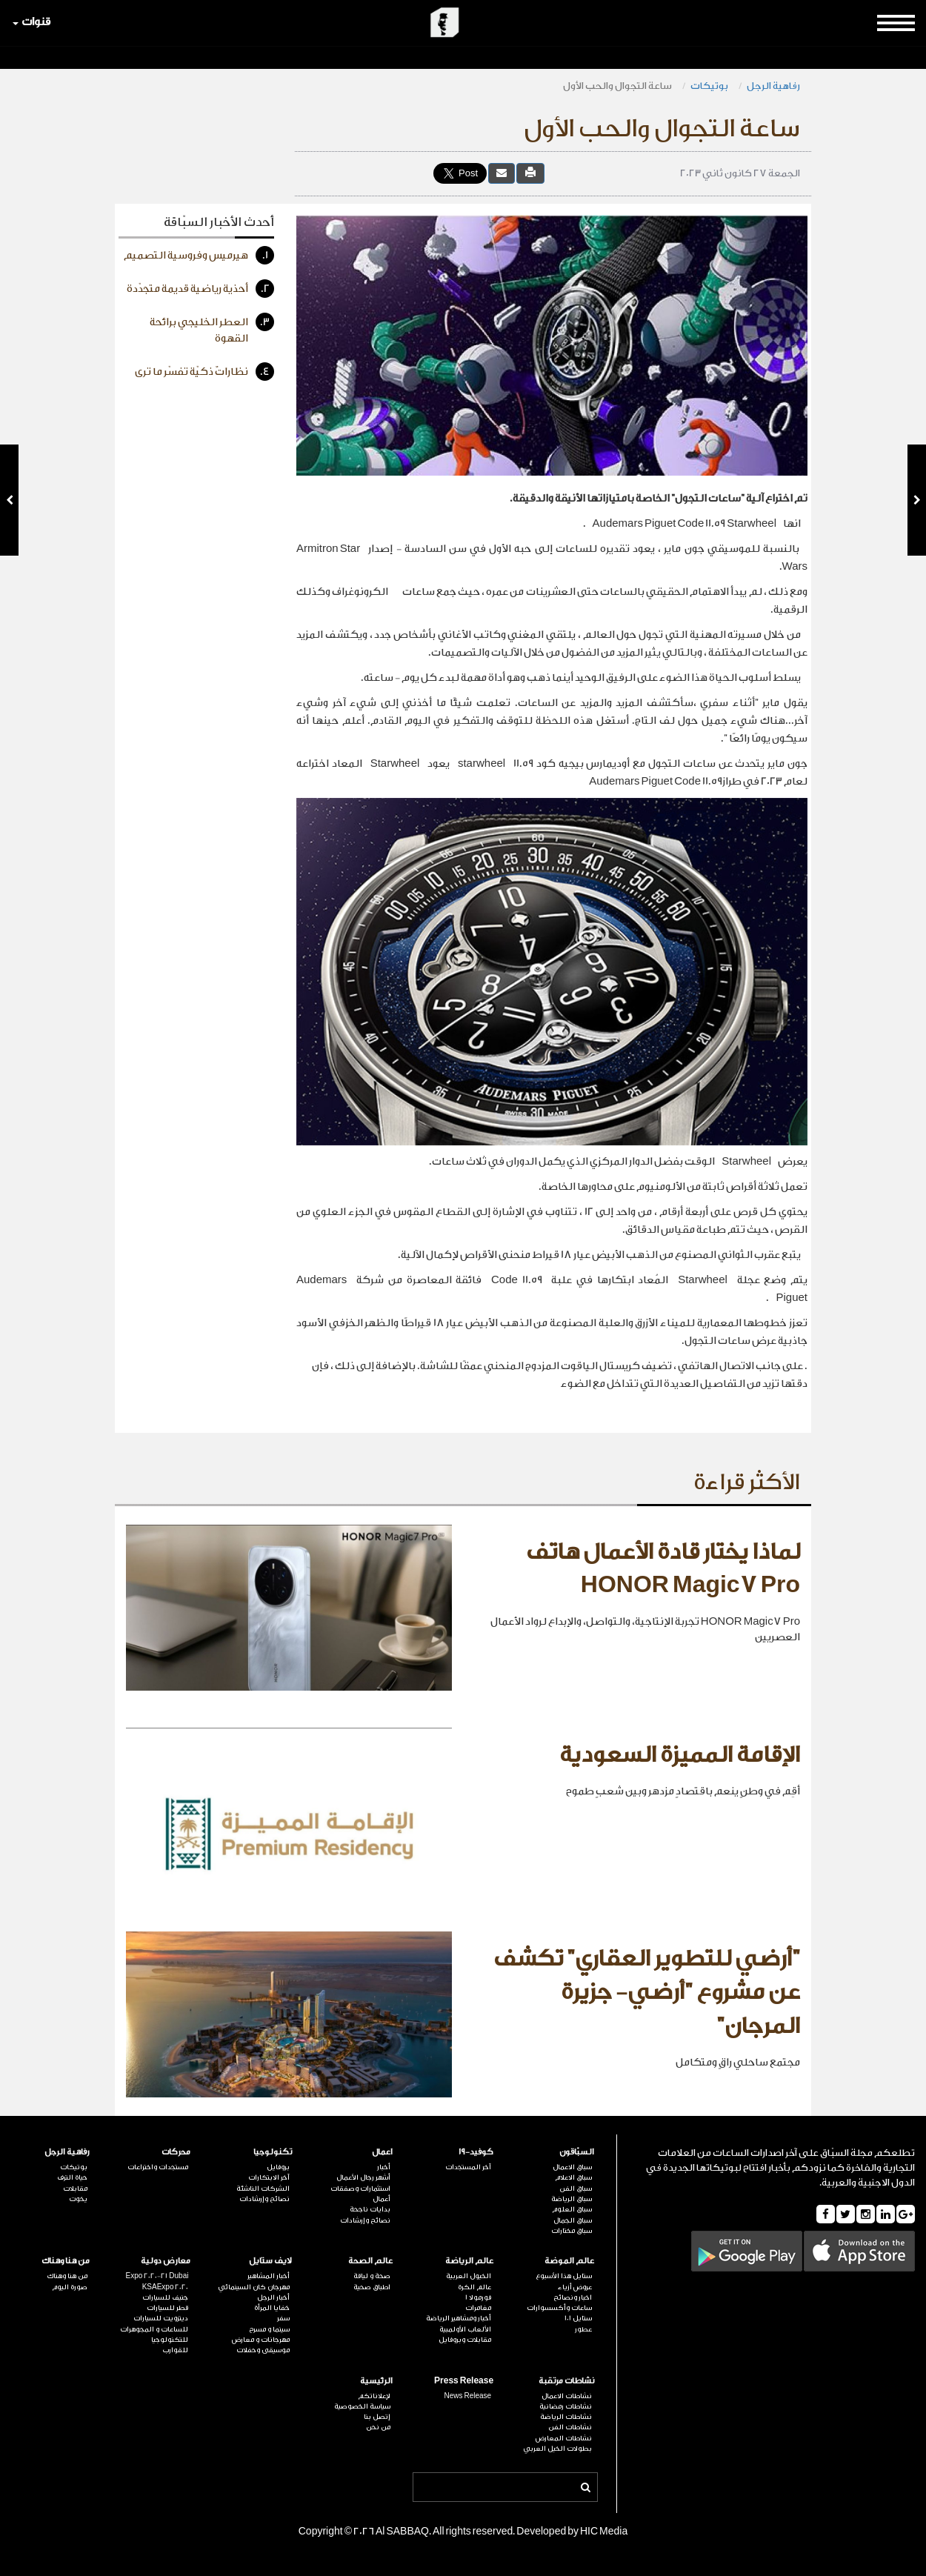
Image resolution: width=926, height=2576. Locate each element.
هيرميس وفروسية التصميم (199, 255)
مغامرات (478, 2308)
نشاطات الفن (570, 2427)
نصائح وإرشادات (365, 2220)
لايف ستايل (270, 2261)
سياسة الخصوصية (362, 2406)
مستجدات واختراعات (157, 2167)
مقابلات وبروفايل (465, 2339)
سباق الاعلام (573, 2177)
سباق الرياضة (571, 2199)
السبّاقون (576, 2152)
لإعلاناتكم (374, 2396)
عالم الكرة (474, 2287)
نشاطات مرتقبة (566, 2381)
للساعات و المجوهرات (154, 2329)
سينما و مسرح (269, 2329)
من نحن (378, 2427)
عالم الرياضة (469, 2261)
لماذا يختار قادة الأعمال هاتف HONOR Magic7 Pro (663, 1569)
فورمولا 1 (478, 2297)
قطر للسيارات (167, 2308)
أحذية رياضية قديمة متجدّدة (200, 288)
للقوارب (175, 2350)
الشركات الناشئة (263, 2188)
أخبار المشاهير (268, 2276)
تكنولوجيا (272, 2152)
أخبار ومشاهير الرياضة (458, 2318)
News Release (467, 2396)
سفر (283, 2318)
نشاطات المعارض (564, 2438)
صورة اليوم (69, 2287)
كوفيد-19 (476, 2152)
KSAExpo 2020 (165, 2287)
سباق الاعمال (572, 2167)
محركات (175, 2152)
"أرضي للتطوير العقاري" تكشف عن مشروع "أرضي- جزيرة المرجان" (646, 1992)
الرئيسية (376, 2381)
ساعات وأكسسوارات (559, 2308)
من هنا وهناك (65, 2261)
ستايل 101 (578, 2318)
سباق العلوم (572, 2209)
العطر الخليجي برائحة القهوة (212, 329)
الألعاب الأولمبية (465, 2329)
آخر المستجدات (468, 2167)
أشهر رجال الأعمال (363, 2177)
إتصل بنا (377, 2416)
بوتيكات (709, 85)
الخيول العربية (468, 2276)
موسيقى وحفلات (263, 2350)
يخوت (78, 2199)
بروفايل (278, 2167)
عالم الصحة (370, 2261)
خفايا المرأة (272, 2308)
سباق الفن (575, 2188)
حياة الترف (72, 2177)
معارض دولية (165, 2261)
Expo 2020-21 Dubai (157, 2276)
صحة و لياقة (371, 2276)
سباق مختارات (571, 2230)
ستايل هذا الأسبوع (564, 2276)
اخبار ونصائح (572, 2297)
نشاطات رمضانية (565, 2406)
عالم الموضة (569, 2261)
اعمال (382, 2152)
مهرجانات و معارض (261, 2339)
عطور (583, 2329)
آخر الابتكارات (269, 2177)
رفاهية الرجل (773, 85)
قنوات (31, 22)
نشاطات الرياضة (566, 2416)
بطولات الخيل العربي (557, 2448)
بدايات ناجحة (370, 2209)
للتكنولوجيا (169, 2339)
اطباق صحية (371, 2287)
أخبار (383, 2167)
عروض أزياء (575, 2287)
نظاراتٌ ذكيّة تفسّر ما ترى (204, 371)
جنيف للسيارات (165, 2297)
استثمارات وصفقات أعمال (360, 2194)
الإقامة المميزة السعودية (679, 1755)
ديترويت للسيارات (160, 2318)
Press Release (463, 2381)
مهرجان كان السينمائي (254, 2287)
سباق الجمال (572, 2220)
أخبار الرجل (273, 2297)
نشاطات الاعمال (567, 2396)
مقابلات (75, 2188)
